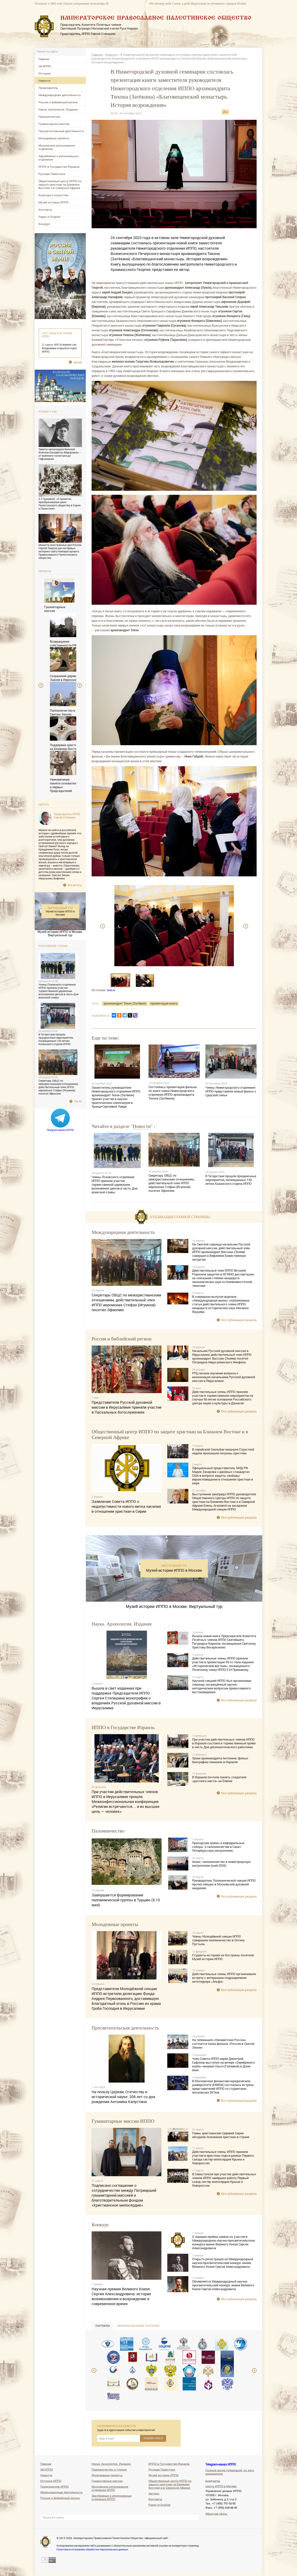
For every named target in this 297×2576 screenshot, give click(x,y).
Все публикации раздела (239, 1320)
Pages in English (49, 217)
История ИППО (50, 2481)
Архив (77, 362)
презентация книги (163, 1003)
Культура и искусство (53, 195)
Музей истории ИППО (53, 202)
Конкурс (44, 224)
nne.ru (111, 990)
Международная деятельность (59, 95)
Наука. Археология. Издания (58, 109)
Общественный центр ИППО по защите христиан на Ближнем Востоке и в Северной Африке (60, 184)
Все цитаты (75, 885)
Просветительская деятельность (61, 131)
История (44, 73)
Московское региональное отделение (56, 147)
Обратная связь (216, 2513)
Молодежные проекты (53, 138)
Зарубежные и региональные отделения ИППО (112, 2497)
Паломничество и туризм (109, 2469)
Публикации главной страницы (180, 1217)
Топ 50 (78, 1101)
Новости (44, 80)
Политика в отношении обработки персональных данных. (93, 2549)
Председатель (48, 88)
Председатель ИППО (54, 2486)
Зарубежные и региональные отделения (58, 157)
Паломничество (49, 116)
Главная (43, 59)
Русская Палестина (51, 174)
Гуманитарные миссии (54, 124)
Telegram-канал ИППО (60, 1130)
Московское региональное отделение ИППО (110, 2488)
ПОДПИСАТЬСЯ (153, 2438)
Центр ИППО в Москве (221, 2486)
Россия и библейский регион (58, 102)
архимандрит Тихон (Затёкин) (125, 1003)
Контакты (45, 209)
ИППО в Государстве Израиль (58, 167)
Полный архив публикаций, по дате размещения (229, 2471)
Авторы (153, 2493)
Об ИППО (44, 66)
